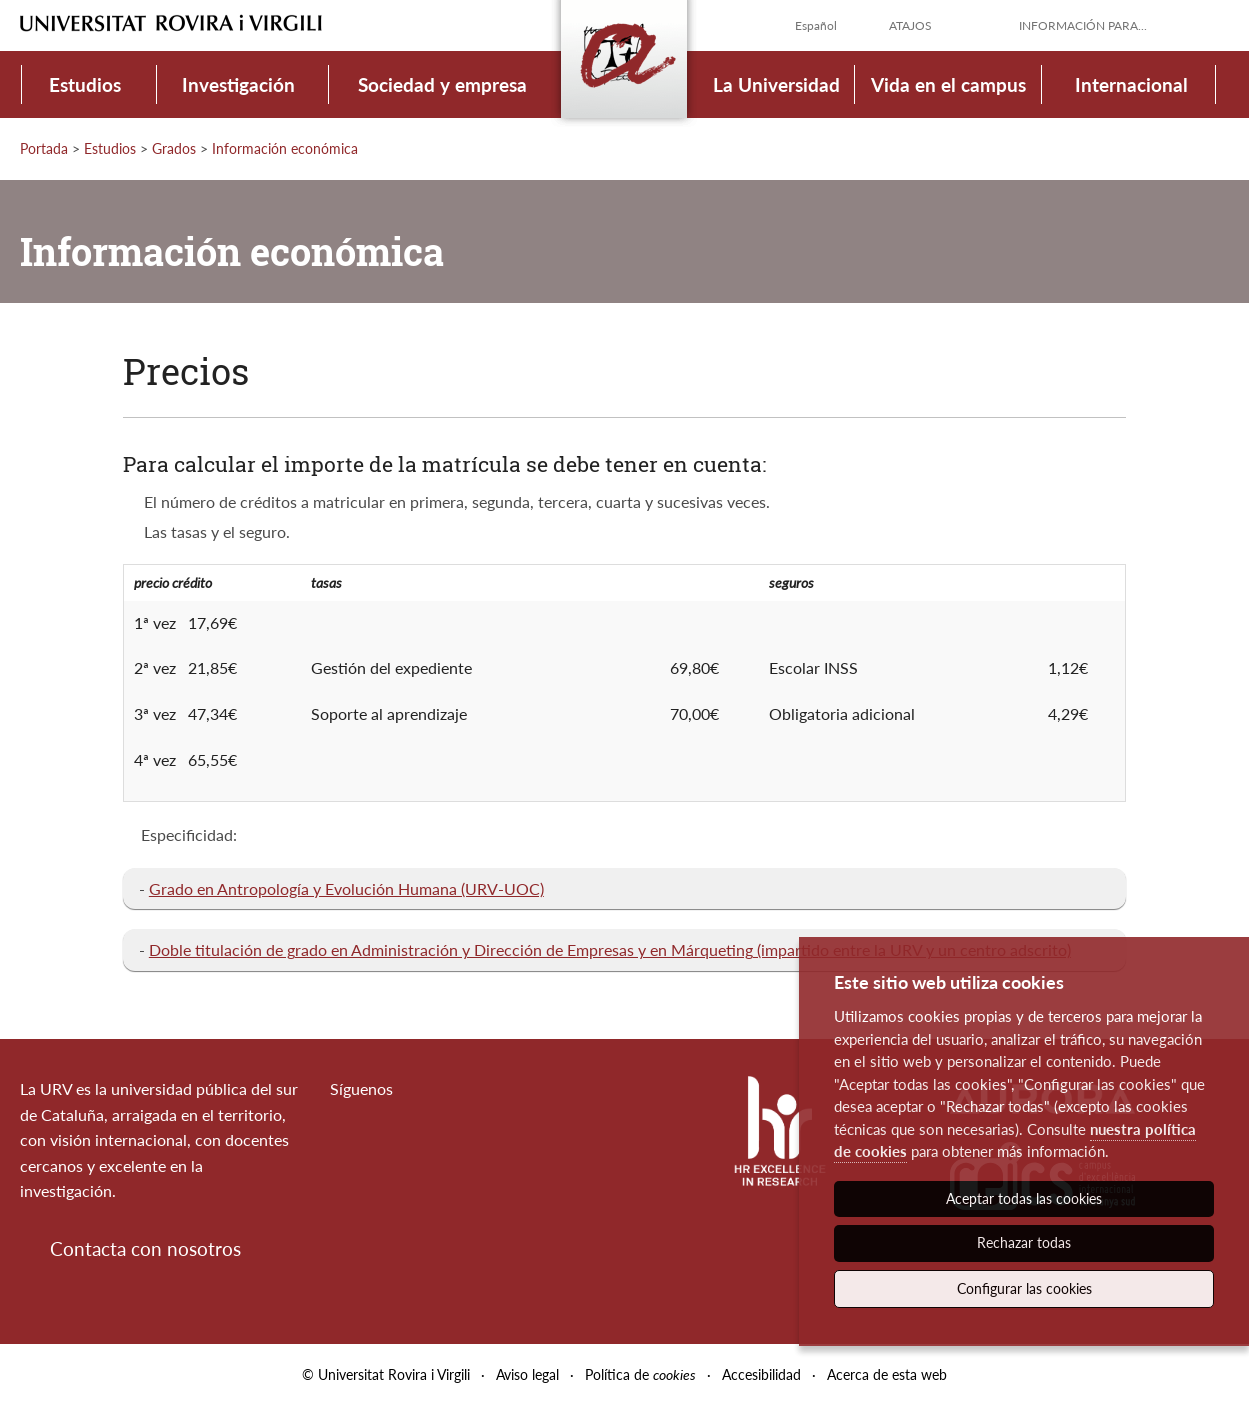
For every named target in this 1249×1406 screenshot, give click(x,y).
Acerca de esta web (887, 1374)
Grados (174, 148)
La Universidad (776, 84)
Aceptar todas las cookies (1024, 1198)
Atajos (910, 25)
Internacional (1131, 84)
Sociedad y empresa (442, 84)
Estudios (85, 84)
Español (816, 25)
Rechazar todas (1024, 1242)
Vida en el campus (948, 84)
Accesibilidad (761, 1374)
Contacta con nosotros (145, 1248)
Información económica (285, 148)
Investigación (238, 84)
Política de (640, 1374)
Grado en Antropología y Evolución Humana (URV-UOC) (346, 888)
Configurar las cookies (1024, 1288)
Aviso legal (527, 1374)
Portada (44, 148)
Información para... (1083, 25)
